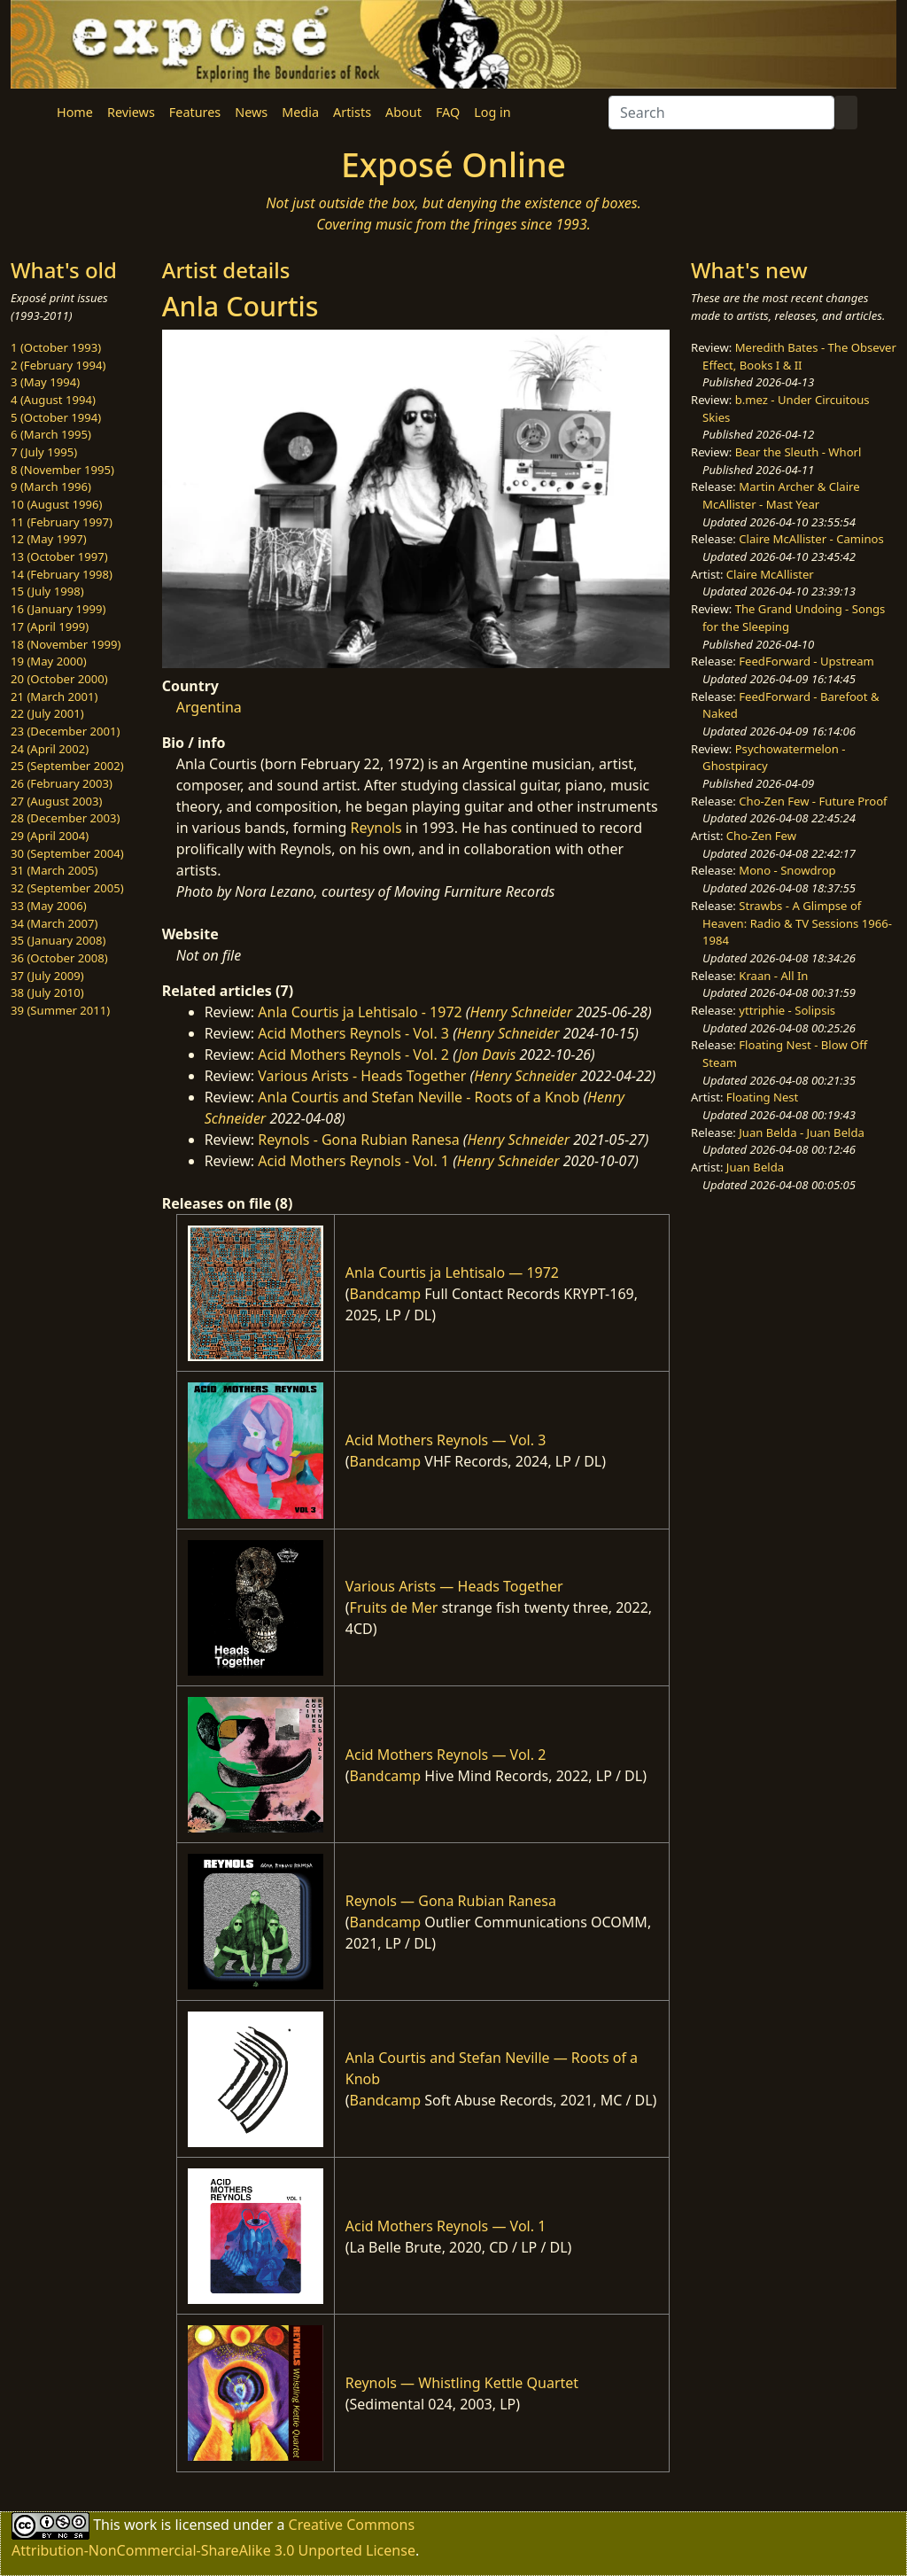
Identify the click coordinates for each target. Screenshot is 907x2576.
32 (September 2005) (67, 888)
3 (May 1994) (45, 382)
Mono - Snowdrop (787, 870)
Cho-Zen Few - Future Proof (813, 801)
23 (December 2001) (65, 731)
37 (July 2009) (47, 976)
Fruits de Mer (394, 1607)
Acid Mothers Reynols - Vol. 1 (353, 1161)
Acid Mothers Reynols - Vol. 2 (353, 1054)
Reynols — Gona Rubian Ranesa (450, 1901)
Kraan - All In (773, 976)
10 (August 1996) (56, 504)
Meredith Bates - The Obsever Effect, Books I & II (799, 356)
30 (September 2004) (67, 853)
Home (75, 112)
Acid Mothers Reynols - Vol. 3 (353, 1033)
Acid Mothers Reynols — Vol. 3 (446, 1440)
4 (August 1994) (53, 400)
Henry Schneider (521, 1012)
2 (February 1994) (58, 365)
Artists (352, 112)
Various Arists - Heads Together (362, 1076)
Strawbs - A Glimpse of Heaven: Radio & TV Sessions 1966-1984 (797, 923)
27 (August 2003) (56, 801)
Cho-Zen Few (761, 836)
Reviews (131, 112)
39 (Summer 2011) (60, 1010)
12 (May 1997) (49, 539)
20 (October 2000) (59, 679)
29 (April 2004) (50, 836)
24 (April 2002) (50, 749)
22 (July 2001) (47, 713)
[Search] (721, 112)
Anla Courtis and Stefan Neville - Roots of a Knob (418, 1097)
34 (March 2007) (54, 923)
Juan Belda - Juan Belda (801, 1132)
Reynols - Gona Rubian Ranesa (358, 1139)
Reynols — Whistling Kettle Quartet (461, 2383)
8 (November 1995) (62, 470)
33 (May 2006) (49, 906)
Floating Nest (762, 1097)
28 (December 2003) (65, 818)
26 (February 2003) (61, 783)
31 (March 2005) (54, 870)
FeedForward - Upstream (806, 661)
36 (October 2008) (59, 958)
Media (300, 112)
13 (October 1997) (59, 556)
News (251, 112)
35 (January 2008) (58, 940)
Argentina (209, 707)
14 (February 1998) (61, 574)
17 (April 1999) (50, 626)
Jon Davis (487, 1054)
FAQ (448, 112)
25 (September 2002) (67, 766)
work (140, 2523)
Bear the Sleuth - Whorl (798, 452)
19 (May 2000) (49, 661)
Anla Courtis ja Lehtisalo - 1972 (359, 1012)
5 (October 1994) (56, 417)
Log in (492, 112)
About (403, 112)
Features (195, 112)
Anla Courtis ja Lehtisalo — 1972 (452, 1272)
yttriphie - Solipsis (787, 1010)
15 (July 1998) (47, 591)
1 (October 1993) (56, 347)
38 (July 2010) (47, 992)
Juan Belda (755, 1167)
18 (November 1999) (66, 644)
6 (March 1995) (51, 434)
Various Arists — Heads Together (454, 1586)
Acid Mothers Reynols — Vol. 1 (446, 2226)
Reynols (376, 827)
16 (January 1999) (58, 609)
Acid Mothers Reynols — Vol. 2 (446, 1754)
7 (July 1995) (44, 452)
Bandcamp (386, 1294)
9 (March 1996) (51, 486)
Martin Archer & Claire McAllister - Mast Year (781, 495)
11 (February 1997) (61, 522)
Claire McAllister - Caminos (811, 539)
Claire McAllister (770, 574)
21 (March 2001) (54, 696)
